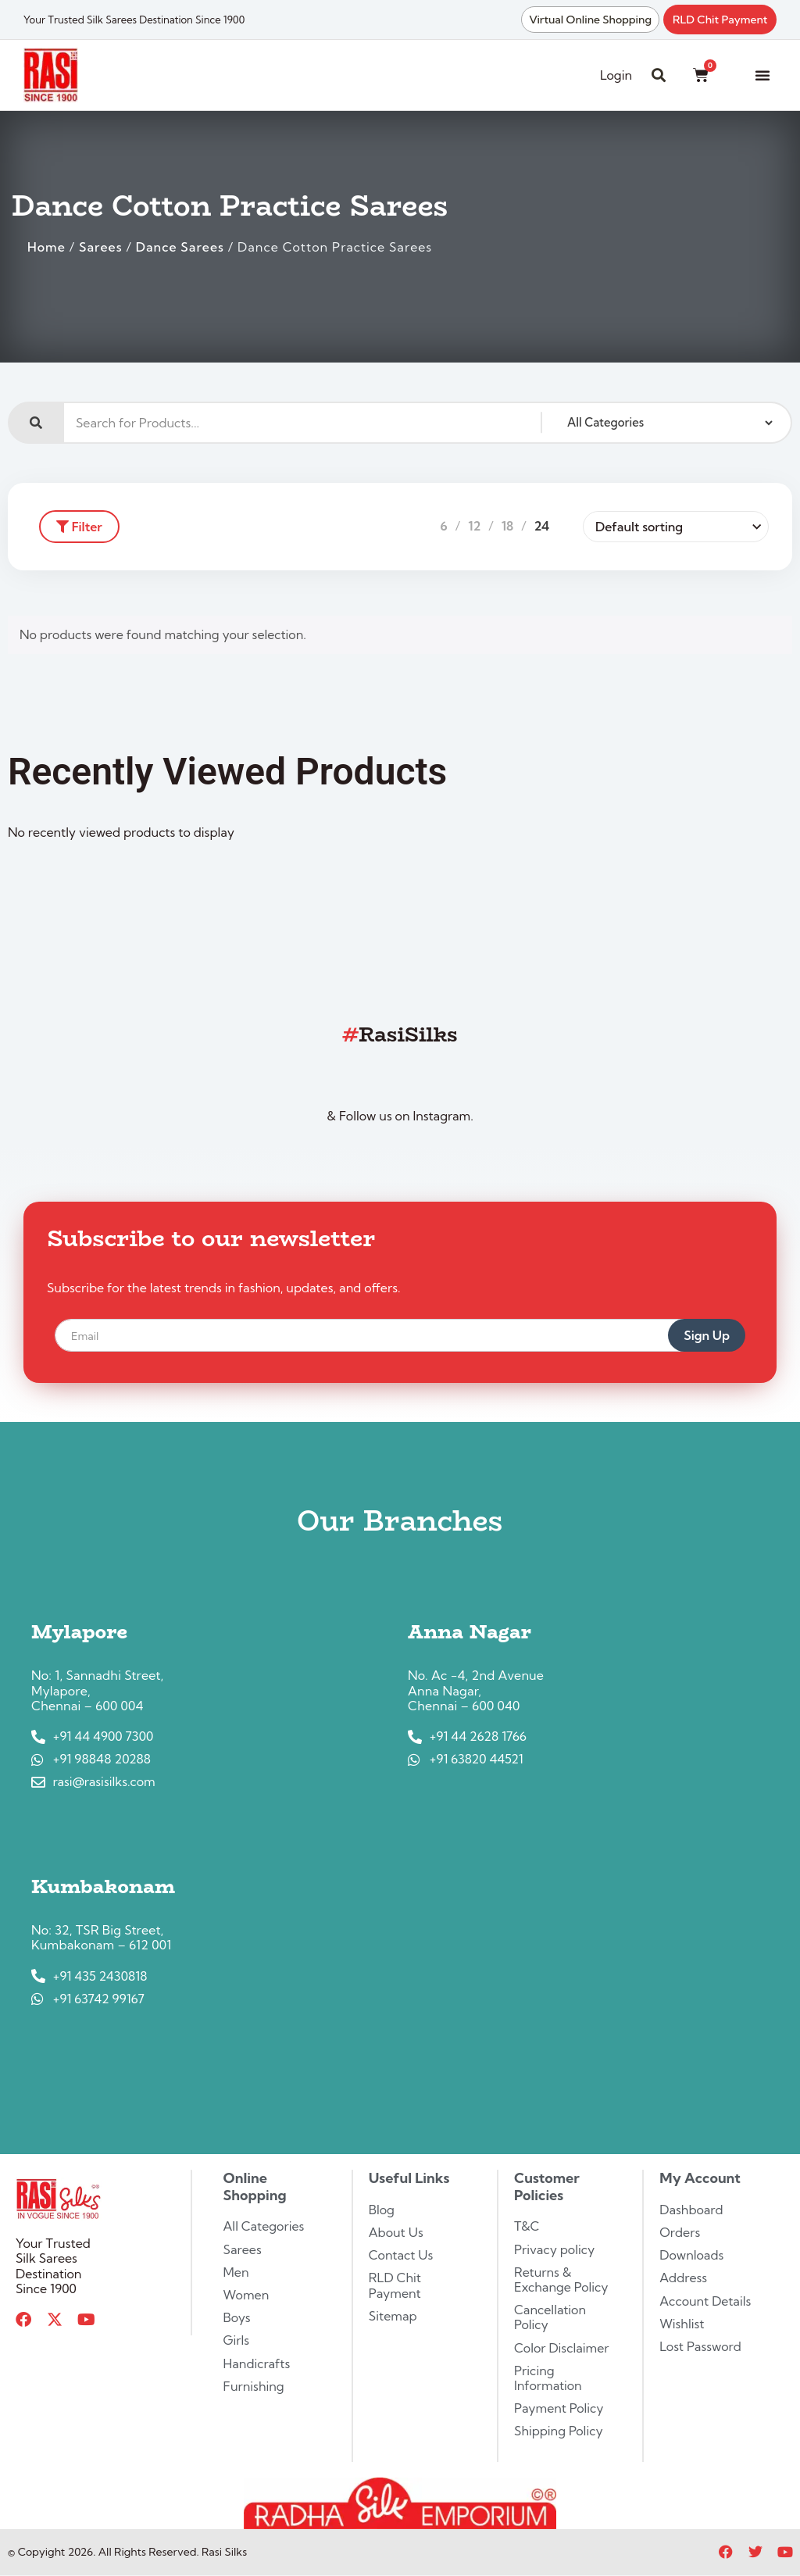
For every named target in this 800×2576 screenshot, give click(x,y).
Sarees (100, 247)
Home (46, 247)
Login (616, 75)
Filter (79, 526)
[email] (381, 1335)
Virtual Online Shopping (590, 20)
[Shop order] (676, 526)
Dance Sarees (180, 247)
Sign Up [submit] (707, 1335)
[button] (762, 75)
